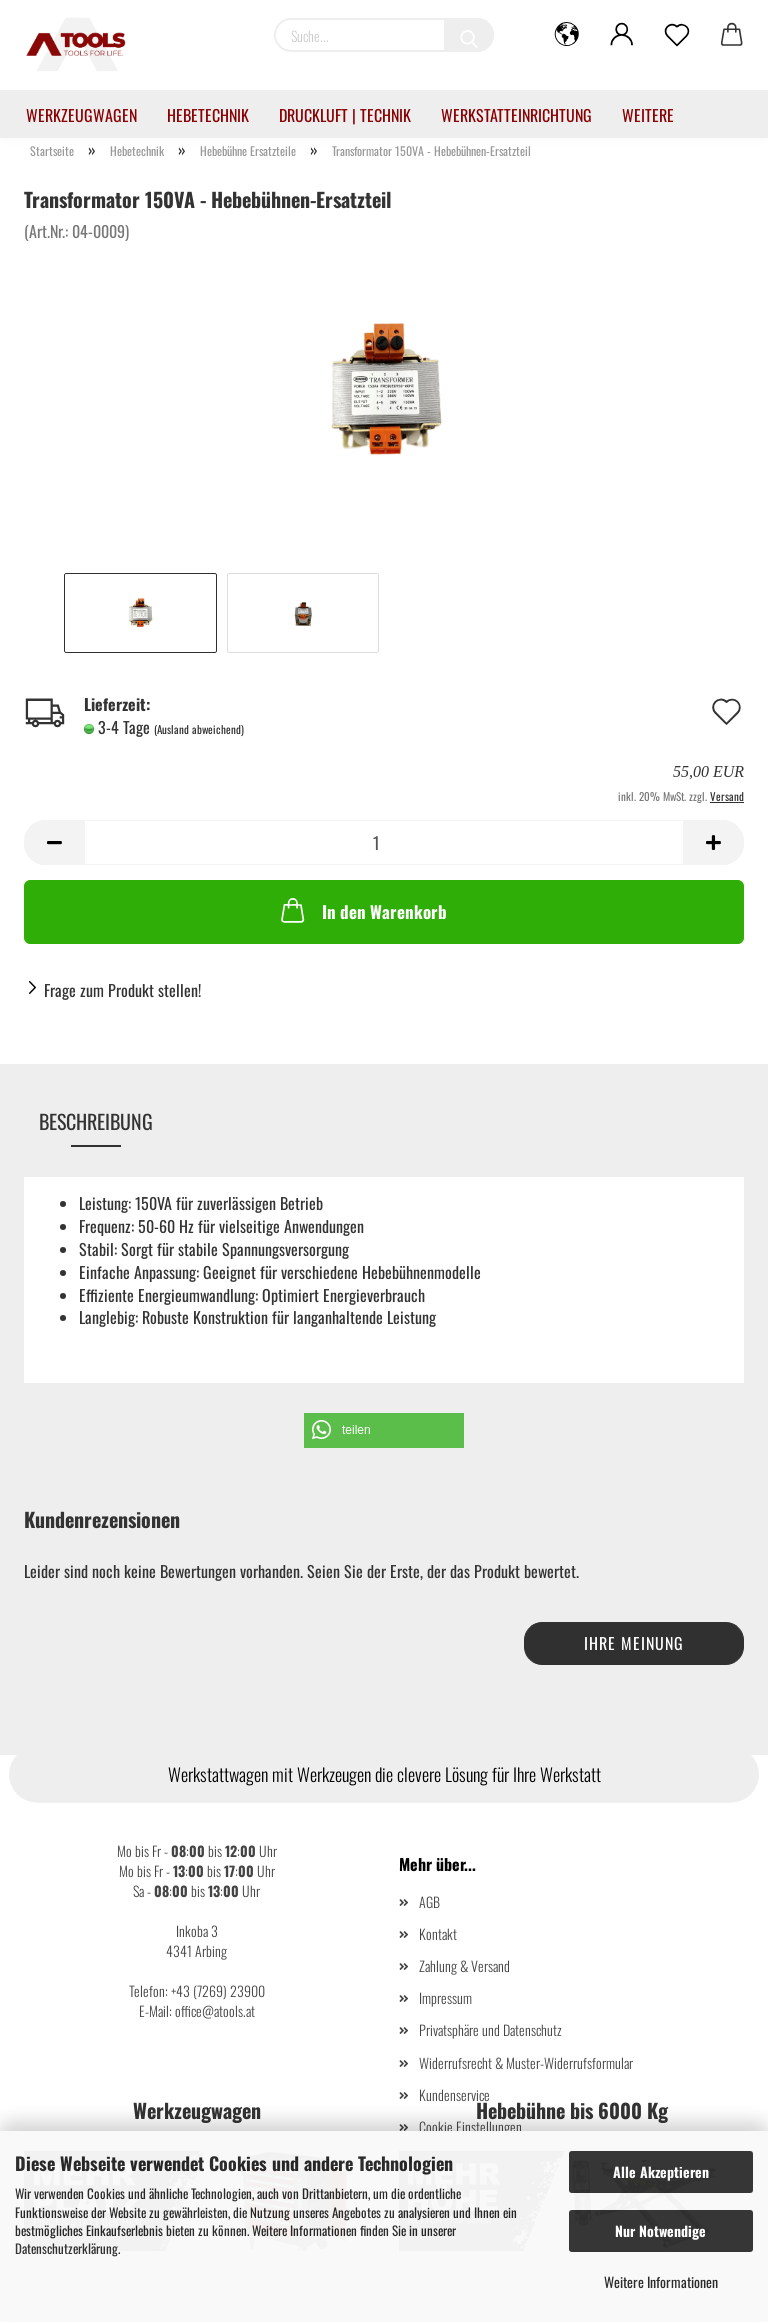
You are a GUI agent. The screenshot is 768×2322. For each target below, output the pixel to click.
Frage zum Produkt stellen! (122, 990)
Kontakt (438, 1933)
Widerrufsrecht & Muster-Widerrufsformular (526, 2062)
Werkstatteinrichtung (516, 115)
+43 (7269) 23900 (218, 1990)
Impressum (445, 1997)
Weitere (648, 115)
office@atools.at (215, 2010)
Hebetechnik (208, 115)
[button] (384, 1430)
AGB (429, 1901)
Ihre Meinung (634, 1643)
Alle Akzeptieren (661, 2171)
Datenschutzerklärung (66, 2248)
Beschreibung (96, 1121)
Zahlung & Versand (464, 1965)
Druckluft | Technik (345, 115)
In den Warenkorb (362, 910)
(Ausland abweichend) (199, 729)
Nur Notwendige (660, 2230)
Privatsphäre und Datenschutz (490, 2029)
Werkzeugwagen (81, 115)
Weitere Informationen (661, 2281)
